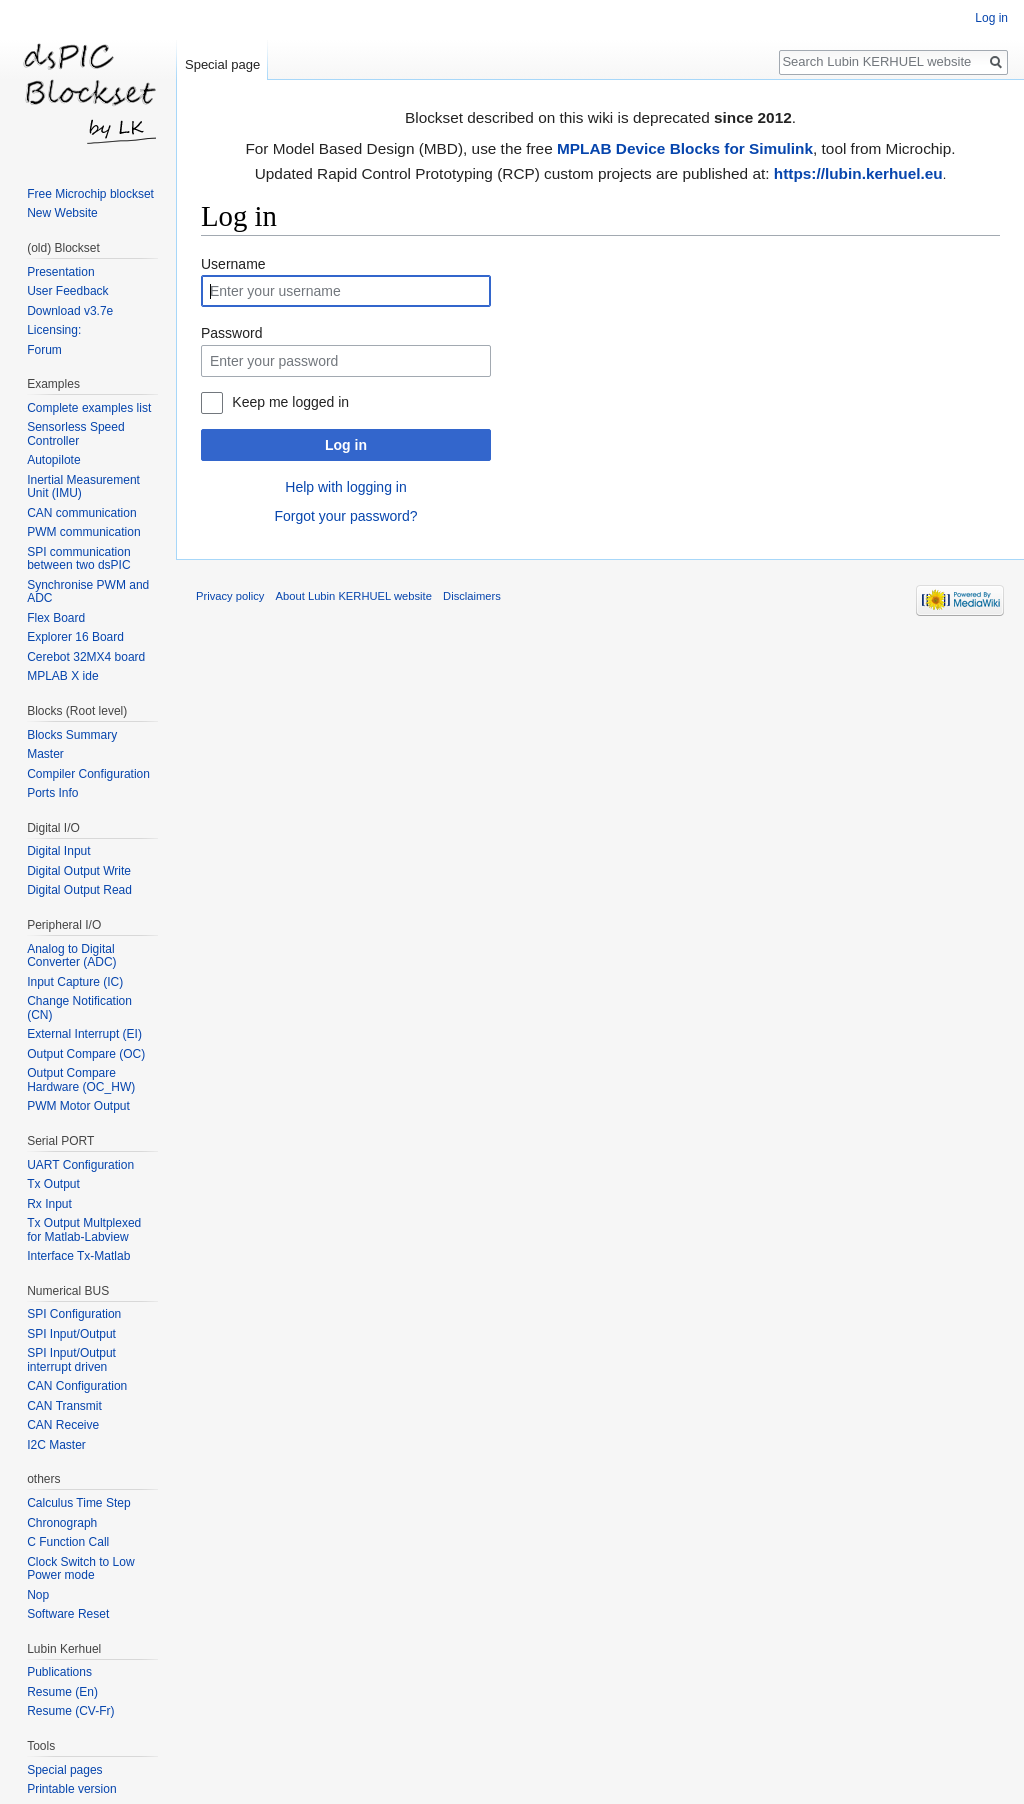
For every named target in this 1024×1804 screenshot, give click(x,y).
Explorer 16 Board (75, 637)
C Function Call (68, 1542)
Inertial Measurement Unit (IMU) (83, 487)
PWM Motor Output (78, 1106)
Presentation (60, 272)
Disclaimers (472, 596)
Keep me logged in (290, 402)
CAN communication (81, 513)
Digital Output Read (79, 890)
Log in (346, 445)
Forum (44, 350)
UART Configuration (80, 1165)
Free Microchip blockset (90, 194)
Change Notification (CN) (79, 1008)
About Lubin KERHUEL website (354, 596)
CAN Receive (63, 1425)
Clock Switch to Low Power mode (80, 1569)
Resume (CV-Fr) (70, 1711)
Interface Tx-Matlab (78, 1256)
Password (231, 333)
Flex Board (56, 618)
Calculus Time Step (78, 1503)
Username (233, 264)
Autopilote (53, 460)
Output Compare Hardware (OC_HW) (81, 1080)
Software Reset (68, 1614)
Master (45, 754)
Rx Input (49, 1204)
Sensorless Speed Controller (75, 434)
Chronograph (62, 1523)
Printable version (71, 1789)
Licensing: (54, 330)
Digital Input (58, 851)
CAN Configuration (77, 1386)
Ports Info (52, 793)
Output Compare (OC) (86, 1054)
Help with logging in (345, 487)
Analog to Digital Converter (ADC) (71, 956)
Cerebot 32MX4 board (86, 657)
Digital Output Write (79, 871)
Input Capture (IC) (75, 982)
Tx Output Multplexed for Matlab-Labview (84, 1230)
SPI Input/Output (71, 1334)
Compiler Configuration (88, 774)
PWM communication (83, 532)
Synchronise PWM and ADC (88, 592)
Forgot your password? (345, 516)
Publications (59, 1672)
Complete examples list (89, 408)
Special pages (64, 1770)
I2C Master (56, 1445)
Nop (38, 1595)
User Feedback (67, 291)
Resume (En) (62, 1692)
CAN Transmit (64, 1406)
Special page (222, 64)
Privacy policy (230, 596)
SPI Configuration (74, 1314)
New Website (62, 213)
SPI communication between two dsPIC (78, 559)
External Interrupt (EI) (84, 1034)
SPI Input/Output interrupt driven (71, 1360)
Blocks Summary (72, 735)
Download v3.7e (70, 311)
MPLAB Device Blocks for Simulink (685, 148)
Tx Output (53, 1184)
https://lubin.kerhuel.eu (858, 173)
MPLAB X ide (62, 676)
